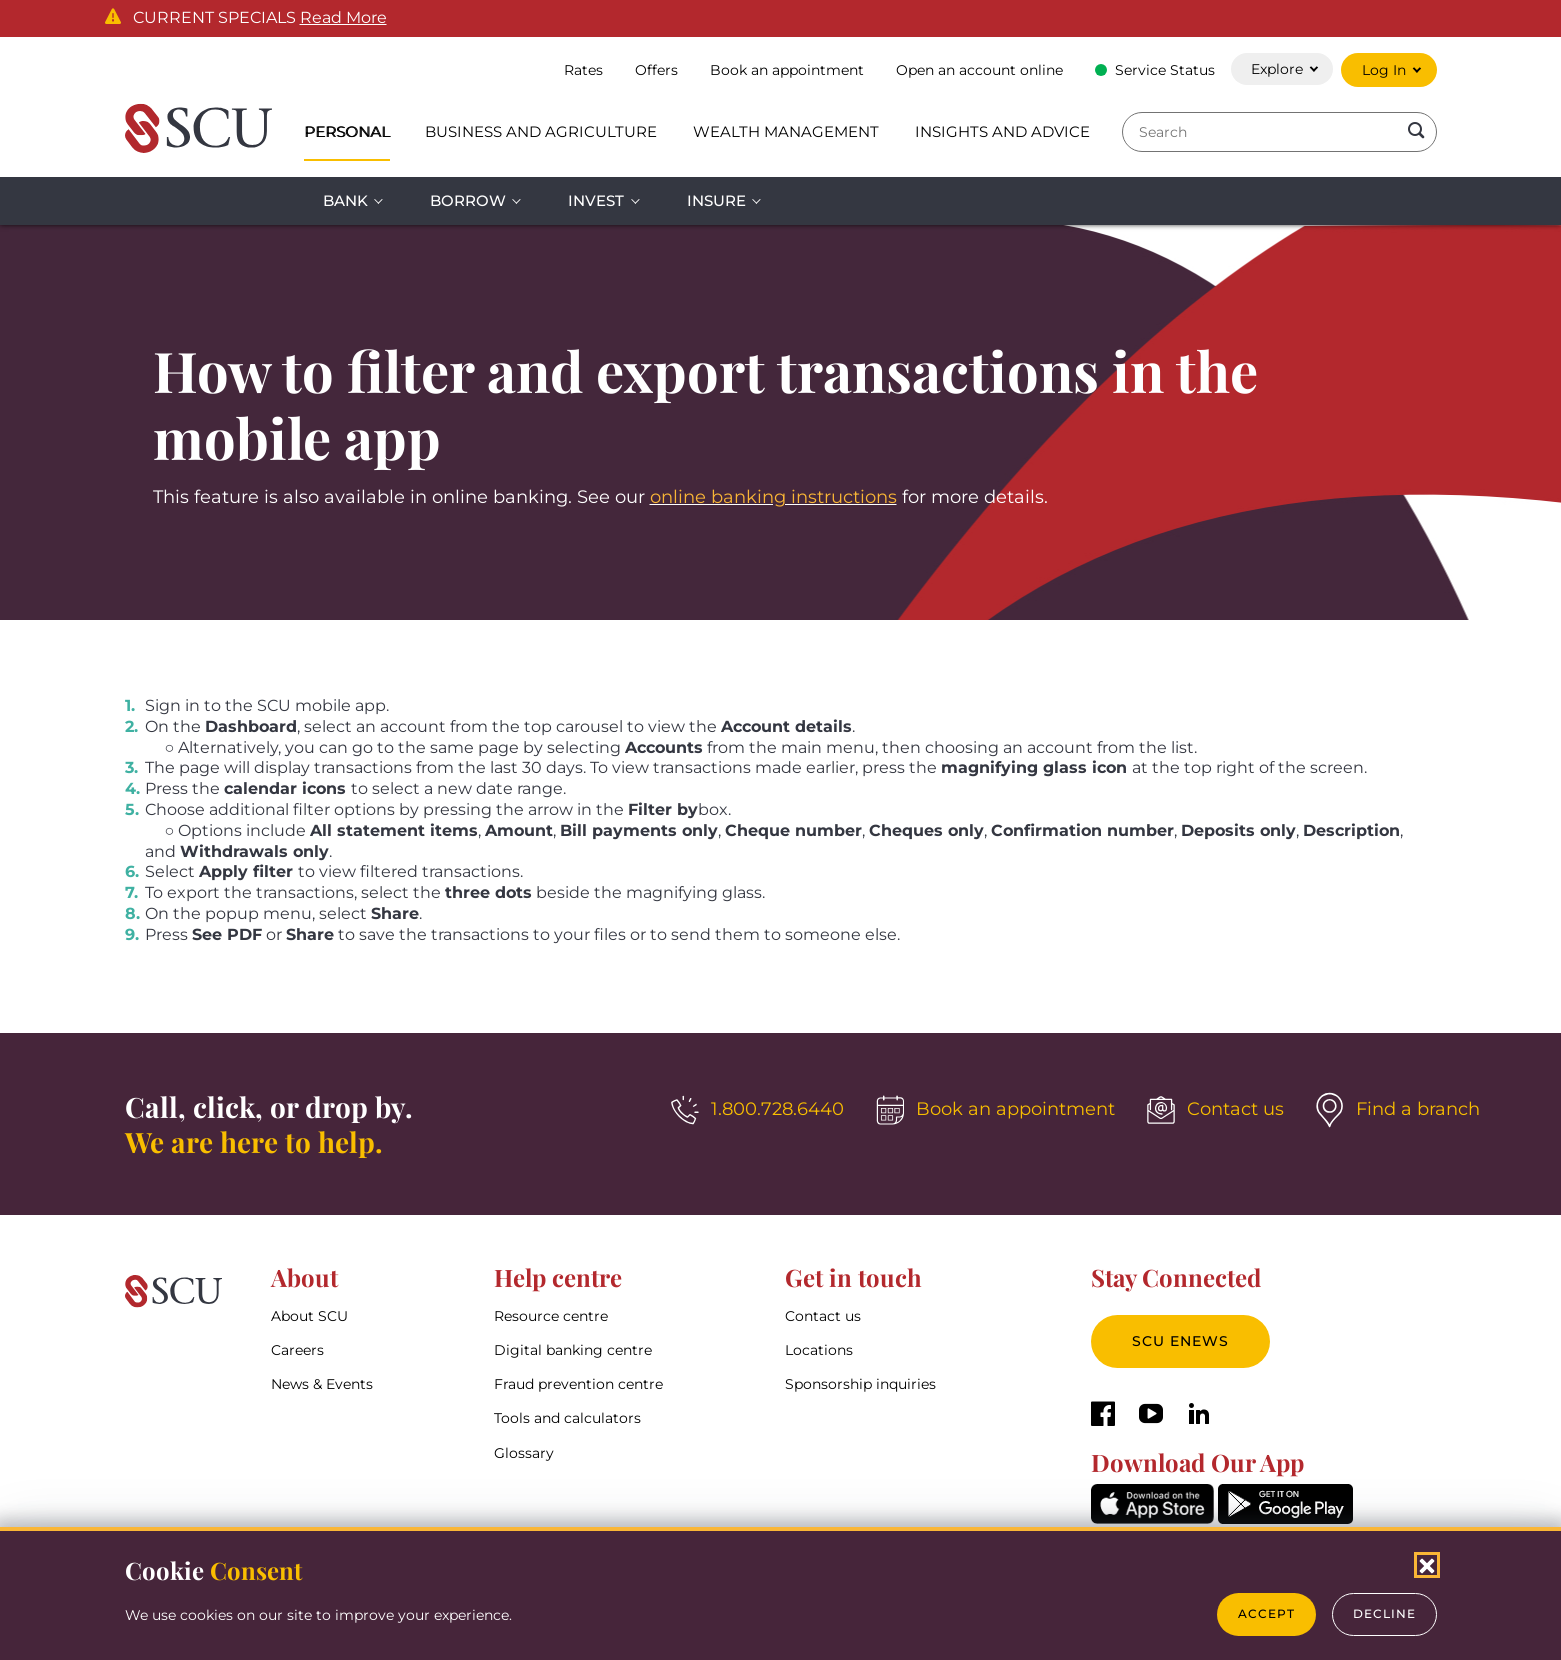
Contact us (823, 1316)
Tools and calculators (567, 1419)
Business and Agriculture (541, 131)
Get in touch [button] (853, 1277)
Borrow (468, 200)
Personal (347, 131)
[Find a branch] (1398, 1110)
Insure (716, 200)
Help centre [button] (558, 1277)
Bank (345, 200)
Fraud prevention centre (578, 1385)
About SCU (309, 1316)
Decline (1384, 1613)
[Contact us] (1215, 1110)
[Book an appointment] (995, 1110)
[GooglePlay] (1285, 1518)
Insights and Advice (1002, 131)
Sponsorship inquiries (860, 1385)
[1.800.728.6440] (757, 1110)
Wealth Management (786, 131)
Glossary (524, 1453)
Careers (297, 1350)
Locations (819, 1350)
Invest (596, 200)
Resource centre (551, 1316)
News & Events (322, 1385)
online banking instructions (773, 497)
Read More (343, 18)
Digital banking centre (573, 1350)
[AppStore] (1152, 1518)
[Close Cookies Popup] (1427, 1565)
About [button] (304, 1277)
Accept (1266, 1613)
